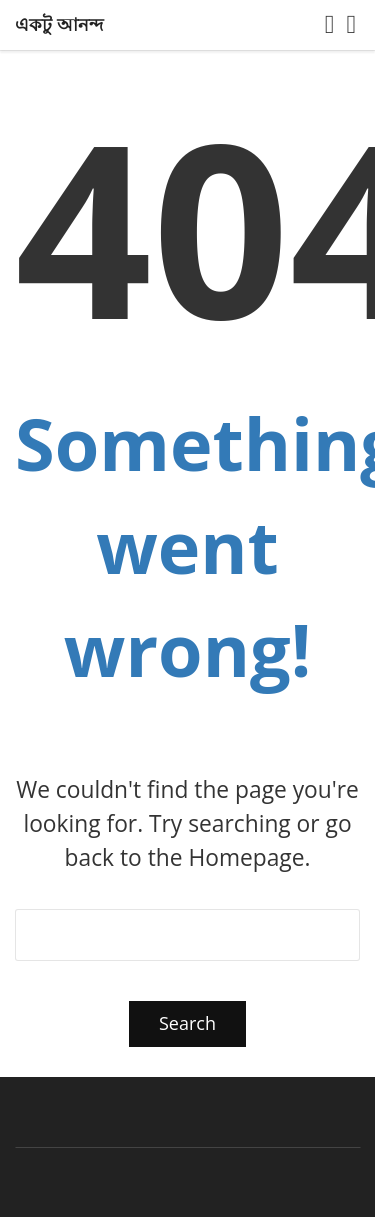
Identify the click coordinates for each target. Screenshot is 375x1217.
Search (187, 1023)
